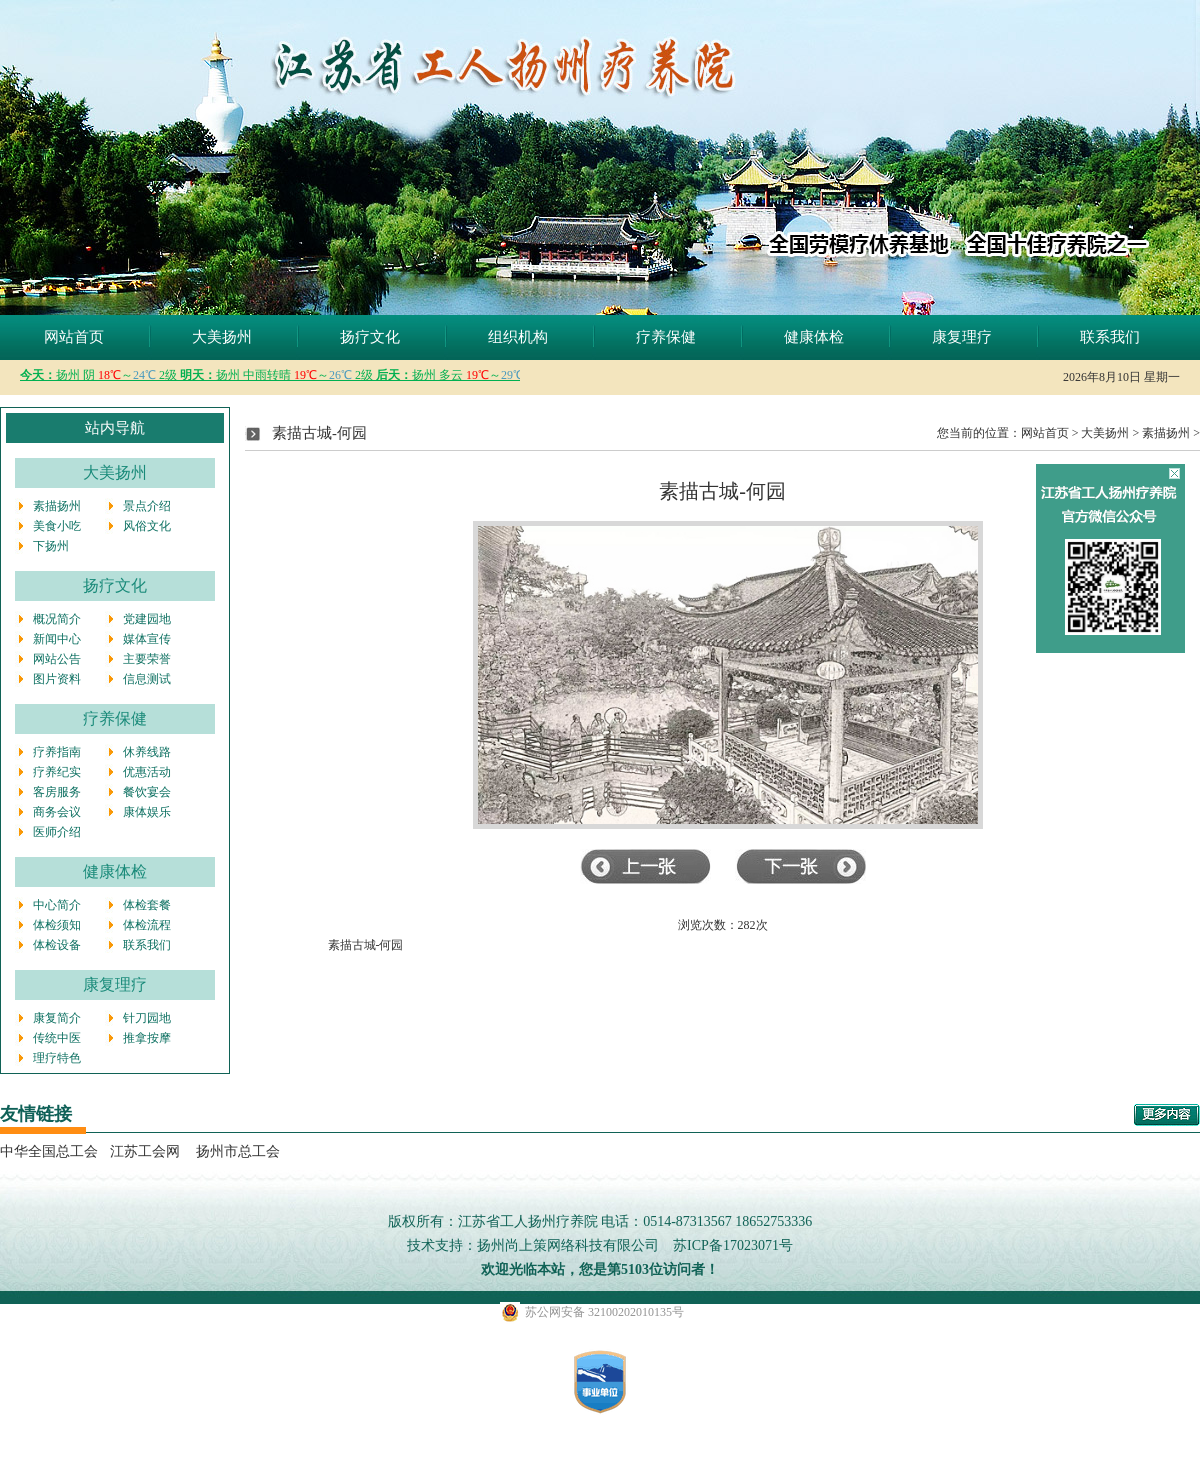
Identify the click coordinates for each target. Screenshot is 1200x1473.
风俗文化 (147, 526)
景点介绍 (147, 506)
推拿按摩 (147, 1038)
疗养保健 (666, 337)
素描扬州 (57, 506)
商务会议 (57, 812)
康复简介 (57, 1018)
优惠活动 (147, 772)
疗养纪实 (57, 772)
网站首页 (74, 337)
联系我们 (1110, 337)
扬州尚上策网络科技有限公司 (568, 1245)
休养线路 (147, 752)
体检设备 (57, 945)
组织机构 (518, 337)
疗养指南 (57, 752)
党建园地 (147, 619)
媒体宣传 (147, 639)
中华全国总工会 (49, 1151)
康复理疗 (962, 337)
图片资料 (57, 679)
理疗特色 (57, 1058)
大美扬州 (222, 337)
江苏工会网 (145, 1151)
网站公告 (57, 659)
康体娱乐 (147, 812)
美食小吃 (57, 526)
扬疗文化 (370, 337)
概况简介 (57, 619)
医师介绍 (57, 832)
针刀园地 (147, 1018)
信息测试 (147, 679)
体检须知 (57, 925)
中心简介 (57, 905)
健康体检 (814, 337)
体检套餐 (147, 905)
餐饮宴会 (147, 792)
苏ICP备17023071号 (733, 1245)
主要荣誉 (147, 659)
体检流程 (147, 925)
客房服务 (57, 792)
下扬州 (51, 546)
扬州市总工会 (236, 1151)
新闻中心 (57, 639)
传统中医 (57, 1038)
